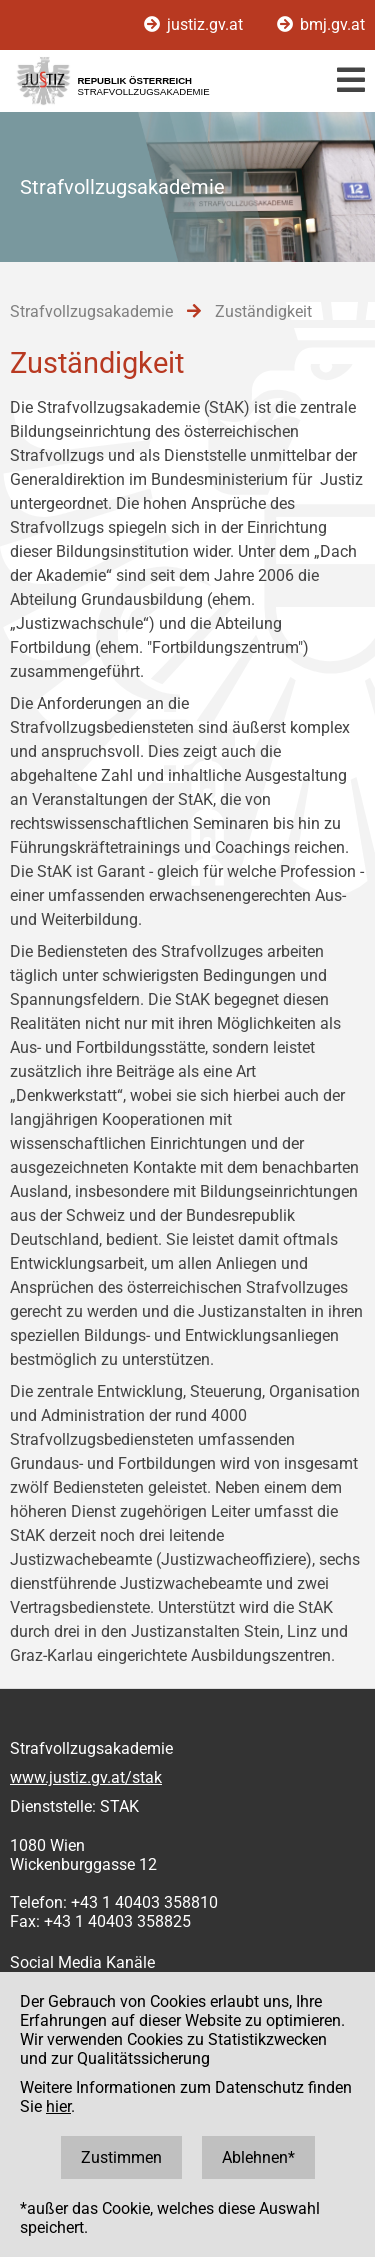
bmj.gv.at (321, 24)
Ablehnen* (258, 2157)
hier (58, 2106)
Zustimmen (121, 2157)
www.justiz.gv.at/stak (86, 1777)
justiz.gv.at (195, 24)
